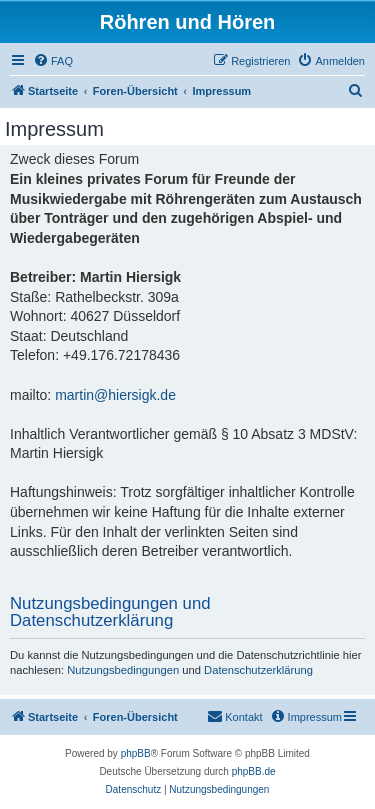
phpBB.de (254, 771)
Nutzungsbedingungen (123, 670)
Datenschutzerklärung (258, 670)
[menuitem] (53, 61)
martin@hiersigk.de (115, 395)
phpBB (136, 753)
